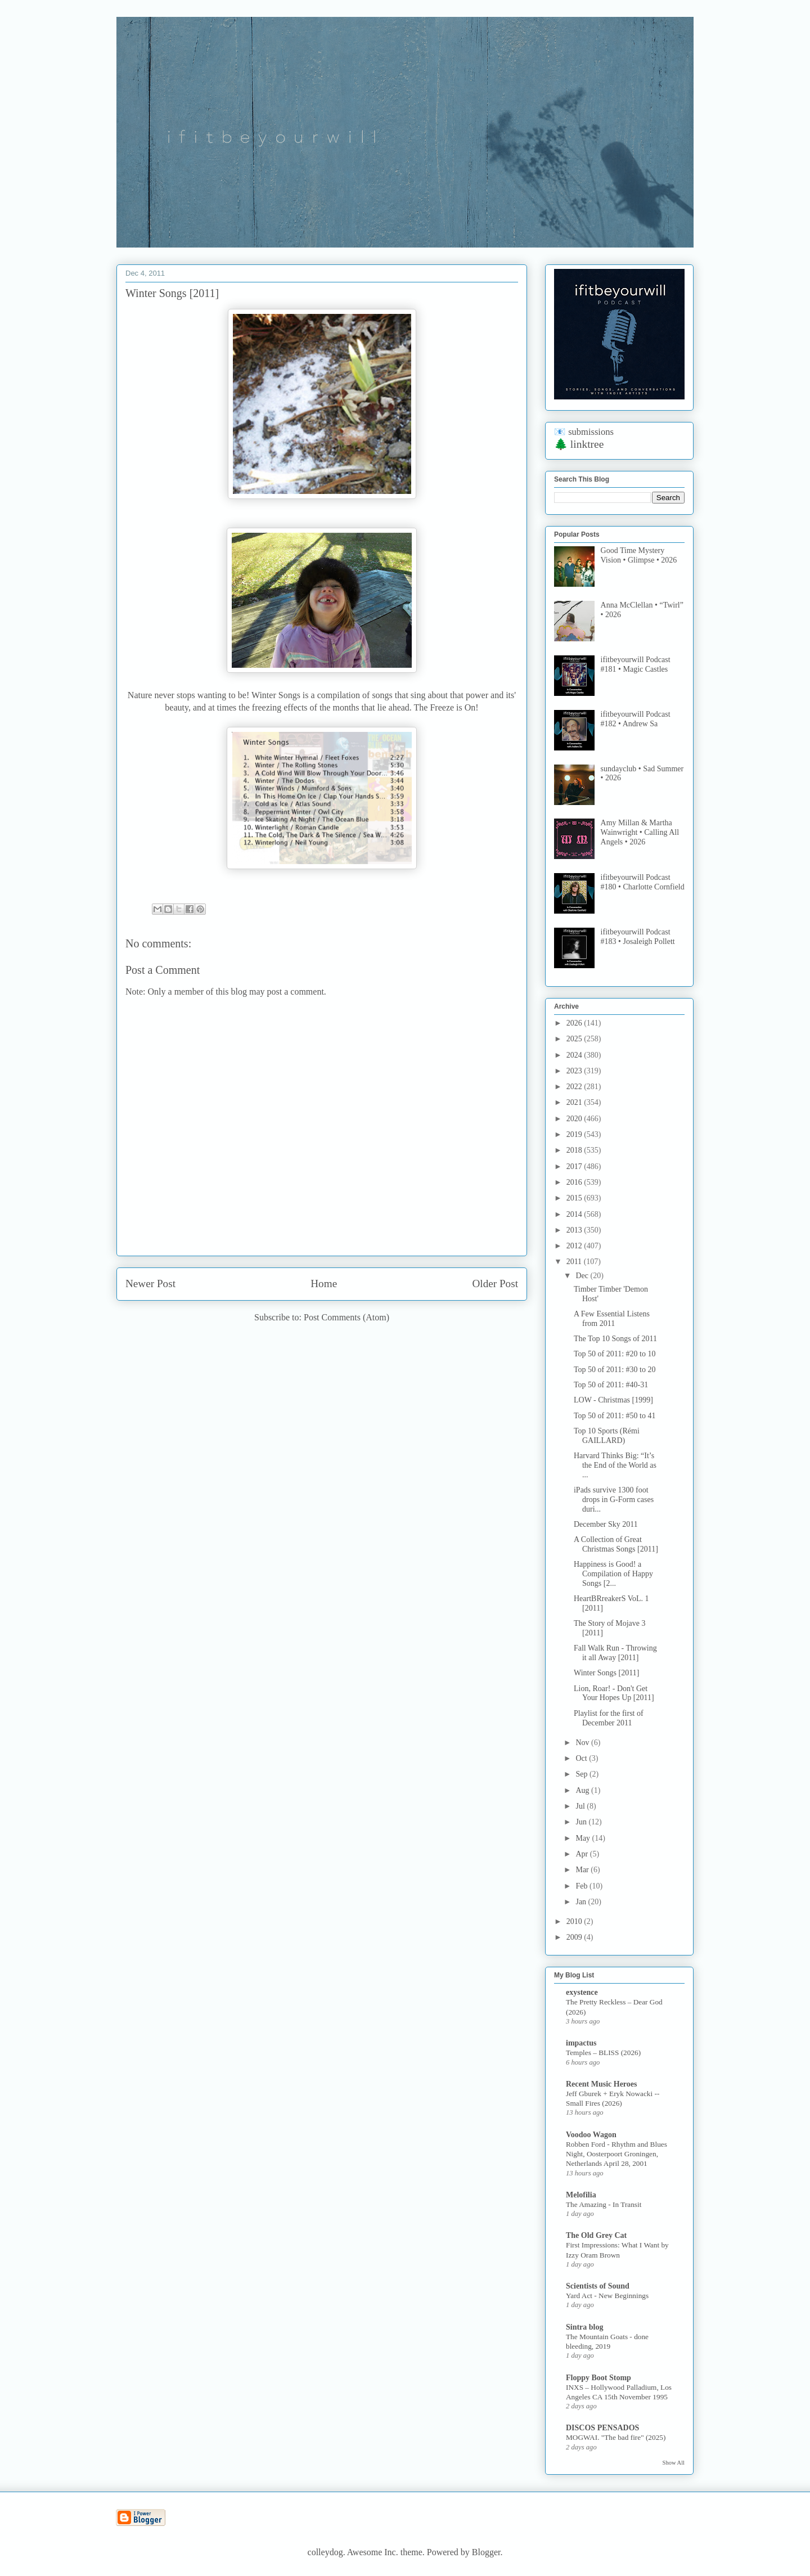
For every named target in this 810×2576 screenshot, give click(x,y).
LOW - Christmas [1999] (613, 1400)
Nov (583, 1742)
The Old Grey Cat (596, 2235)
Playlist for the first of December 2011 (609, 1718)
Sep (582, 1774)
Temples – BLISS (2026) (603, 2052)
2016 (575, 1182)
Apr (582, 1854)
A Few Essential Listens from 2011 (612, 1319)
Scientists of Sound (597, 2286)
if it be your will (199, 43)
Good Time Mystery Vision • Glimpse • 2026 (639, 555)
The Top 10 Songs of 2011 (615, 1338)
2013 (575, 1230)
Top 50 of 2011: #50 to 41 (615, 1415)
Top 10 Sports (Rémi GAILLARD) (607, 1436)
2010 (575, 1921)
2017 (575, 1166)
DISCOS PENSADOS (602, 2428)
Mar (583, 1869)
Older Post (495, 1283)
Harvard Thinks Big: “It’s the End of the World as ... (615, 1465)
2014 (575, 1214)
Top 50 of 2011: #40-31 (611, 1385)
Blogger (486, 2552)
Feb (582, 1886)
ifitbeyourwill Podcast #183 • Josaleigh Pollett (638, 937)
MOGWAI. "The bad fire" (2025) (615, 2437)
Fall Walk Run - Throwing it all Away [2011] (615, 1653)
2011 (575, 1261)
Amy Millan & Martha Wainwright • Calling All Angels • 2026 (640, 832)
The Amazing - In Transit (603, 2204)
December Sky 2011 (606, 1524)
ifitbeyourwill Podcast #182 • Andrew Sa (635, 719)
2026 (575, 1023)
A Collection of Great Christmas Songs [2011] (616, 1544)
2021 (575, 1102)
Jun (581, 1822)
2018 (575, 1150)
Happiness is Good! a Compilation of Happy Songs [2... (613, 1574)
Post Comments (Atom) (346, 1317)
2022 (575, 1086)
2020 (575, 1118)
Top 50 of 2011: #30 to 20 (615, 1369)
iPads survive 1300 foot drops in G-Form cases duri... (614, 1499)
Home (323, 1283)
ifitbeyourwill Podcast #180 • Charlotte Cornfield (643, 882)
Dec (582, 1275)
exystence (582, 1992)
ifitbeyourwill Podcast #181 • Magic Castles (635, 664)
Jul (581, 1806)
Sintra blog (585, 2327)
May (583, 1838)
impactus (581, 2043)
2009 (575, 1937)
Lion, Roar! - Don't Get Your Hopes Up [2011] (614, 1693)
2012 (575, 1246)
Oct (582, 1758)
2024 (575, 1055)
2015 (575, 1198)
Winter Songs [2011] (606, 1673)
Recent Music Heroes (601, 2084)
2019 (575, 1134)
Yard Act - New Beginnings (607, 2295)
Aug (583, 1790)
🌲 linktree (579, 444)
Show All (674, 2463)
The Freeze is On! (446, 707)
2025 (575, 1039)
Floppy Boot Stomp (598, 2377)
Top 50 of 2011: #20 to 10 (615, 1354)
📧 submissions (584, 431)
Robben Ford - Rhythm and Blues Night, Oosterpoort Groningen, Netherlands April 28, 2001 (616, 2154)
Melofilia (581, 2195)
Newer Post (150, 1283)
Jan (581, 1902)
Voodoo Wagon (591, 2134)
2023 (575, 1071)
